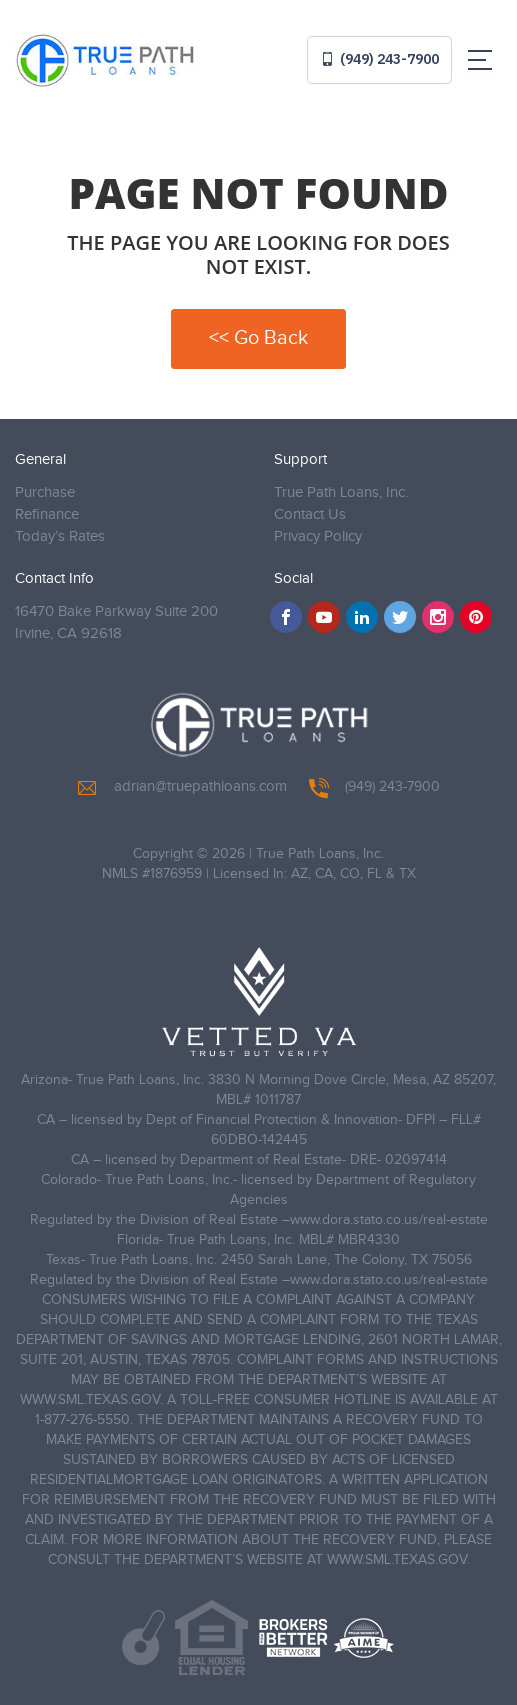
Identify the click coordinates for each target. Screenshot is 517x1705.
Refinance (47, 514)
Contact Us (310, 514)
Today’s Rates (60, 536)
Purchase (45, 492)
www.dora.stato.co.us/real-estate (389, 1220)
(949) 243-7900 (379, 59)
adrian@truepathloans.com (182, 787)
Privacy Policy (318, 536)
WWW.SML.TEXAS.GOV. (91, 1400)
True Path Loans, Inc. (341, 492)
